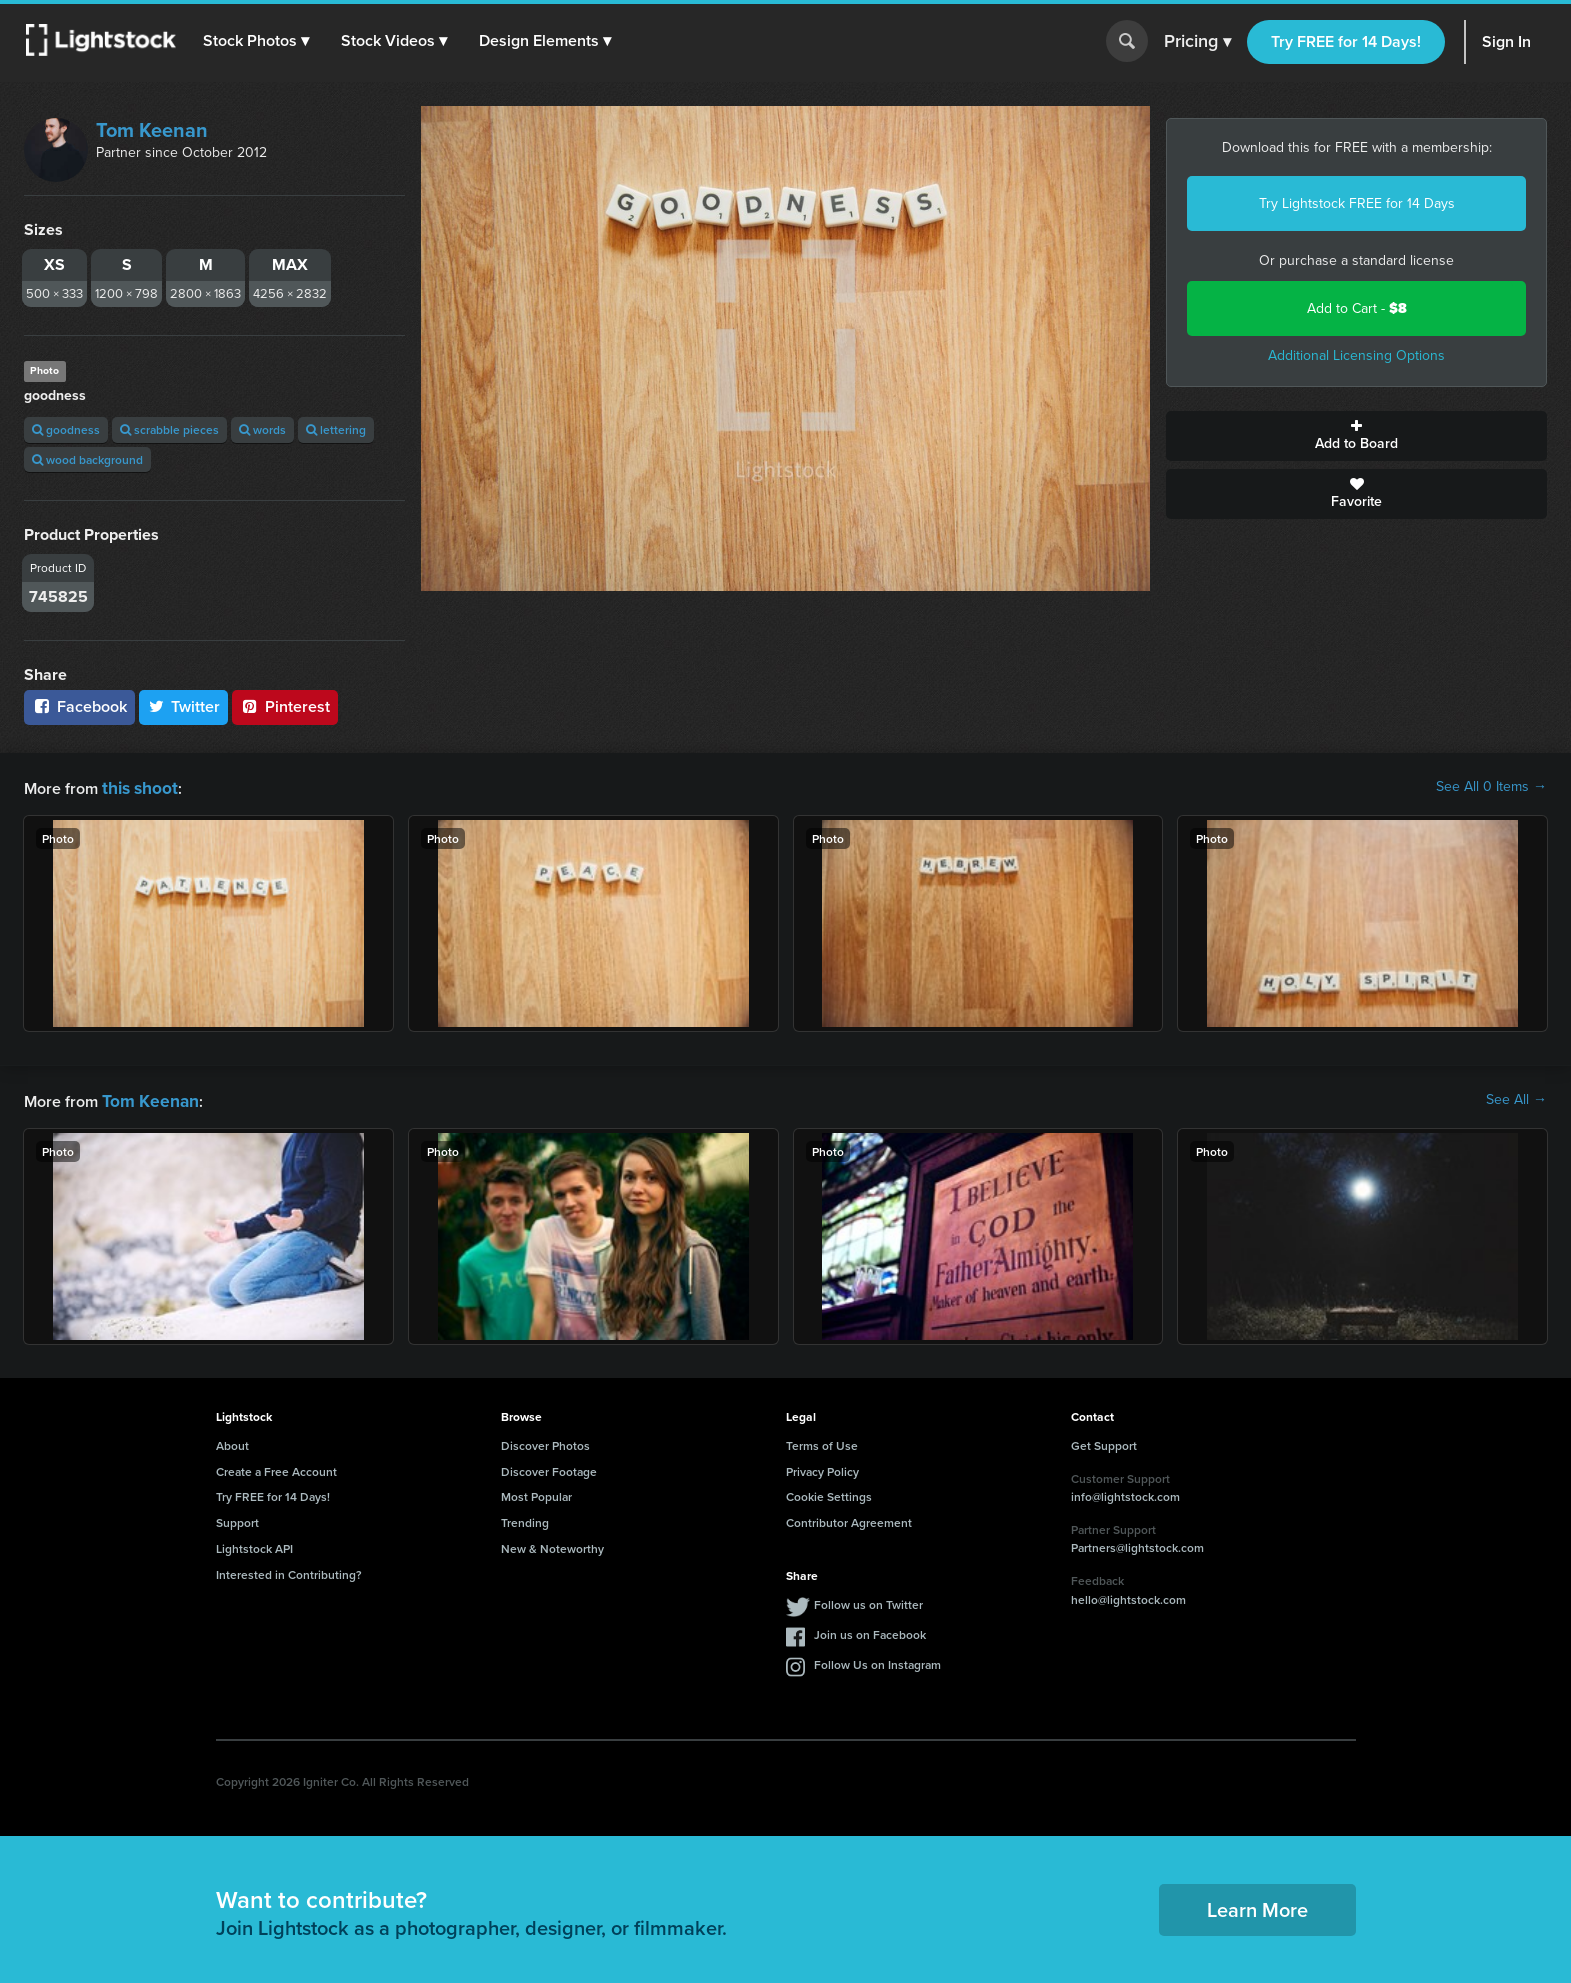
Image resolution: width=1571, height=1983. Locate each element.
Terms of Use (822, 1441)
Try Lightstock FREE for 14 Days (1357, 203)
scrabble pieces (169, 429)
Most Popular (536, 1492)
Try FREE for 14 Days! (1346, 41)
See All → (1516, 1098)
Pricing (1197, 42)
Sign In (1506, 41)
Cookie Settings (829, 1492)
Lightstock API (254, 1544)
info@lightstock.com (1125, 1492)
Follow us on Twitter (868, 1600)
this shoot (137, 786)
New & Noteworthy (552, 1544)
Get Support (1104, 1441)
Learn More (1257, 1905)
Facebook (79, 706)
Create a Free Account (276, 1467)
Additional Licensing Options (1356, 355)
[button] (259, 41)
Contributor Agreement (849, 1518)
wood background (87, 459)
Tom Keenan (152, 130)
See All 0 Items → (1491, 787)
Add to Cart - (1357, 308)
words (262, 429)
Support (237, 1518)
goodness (66, 429)
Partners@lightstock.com (1137, 1543)
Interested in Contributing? (289, 1570)
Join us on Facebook (870, 1630)
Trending (525, 1518)
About (232, 1441)
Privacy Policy (822, 1467)
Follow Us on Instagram (877, 1660)
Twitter (184, 706)
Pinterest (285, 706)
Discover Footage (549, 1467)
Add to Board (1356, 436)
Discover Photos (545, 1441)
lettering (336, 429)
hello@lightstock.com (1128, 1595)
